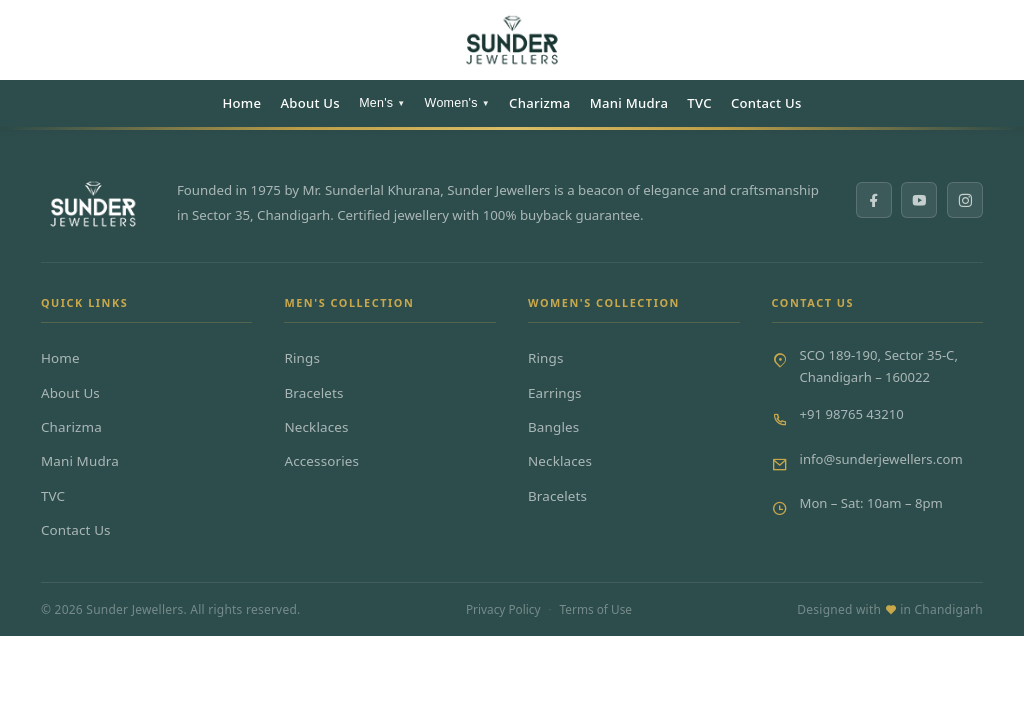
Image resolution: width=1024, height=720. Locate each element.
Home (241, 103)
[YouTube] (919, 200)
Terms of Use (596, 609)
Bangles (553, 427)
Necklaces (316, 427)
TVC (699, 103)
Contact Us (766, 103)
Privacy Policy (503, 609)
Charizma (539, 103)
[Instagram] (965, 200)
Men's (382, 103)
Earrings (555, 393)
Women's (457, 103)
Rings (302, 358)
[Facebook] (874, 200)
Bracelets (313, 393)
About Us (310, 103)
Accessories (321, 461)
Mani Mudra (629, 103)
